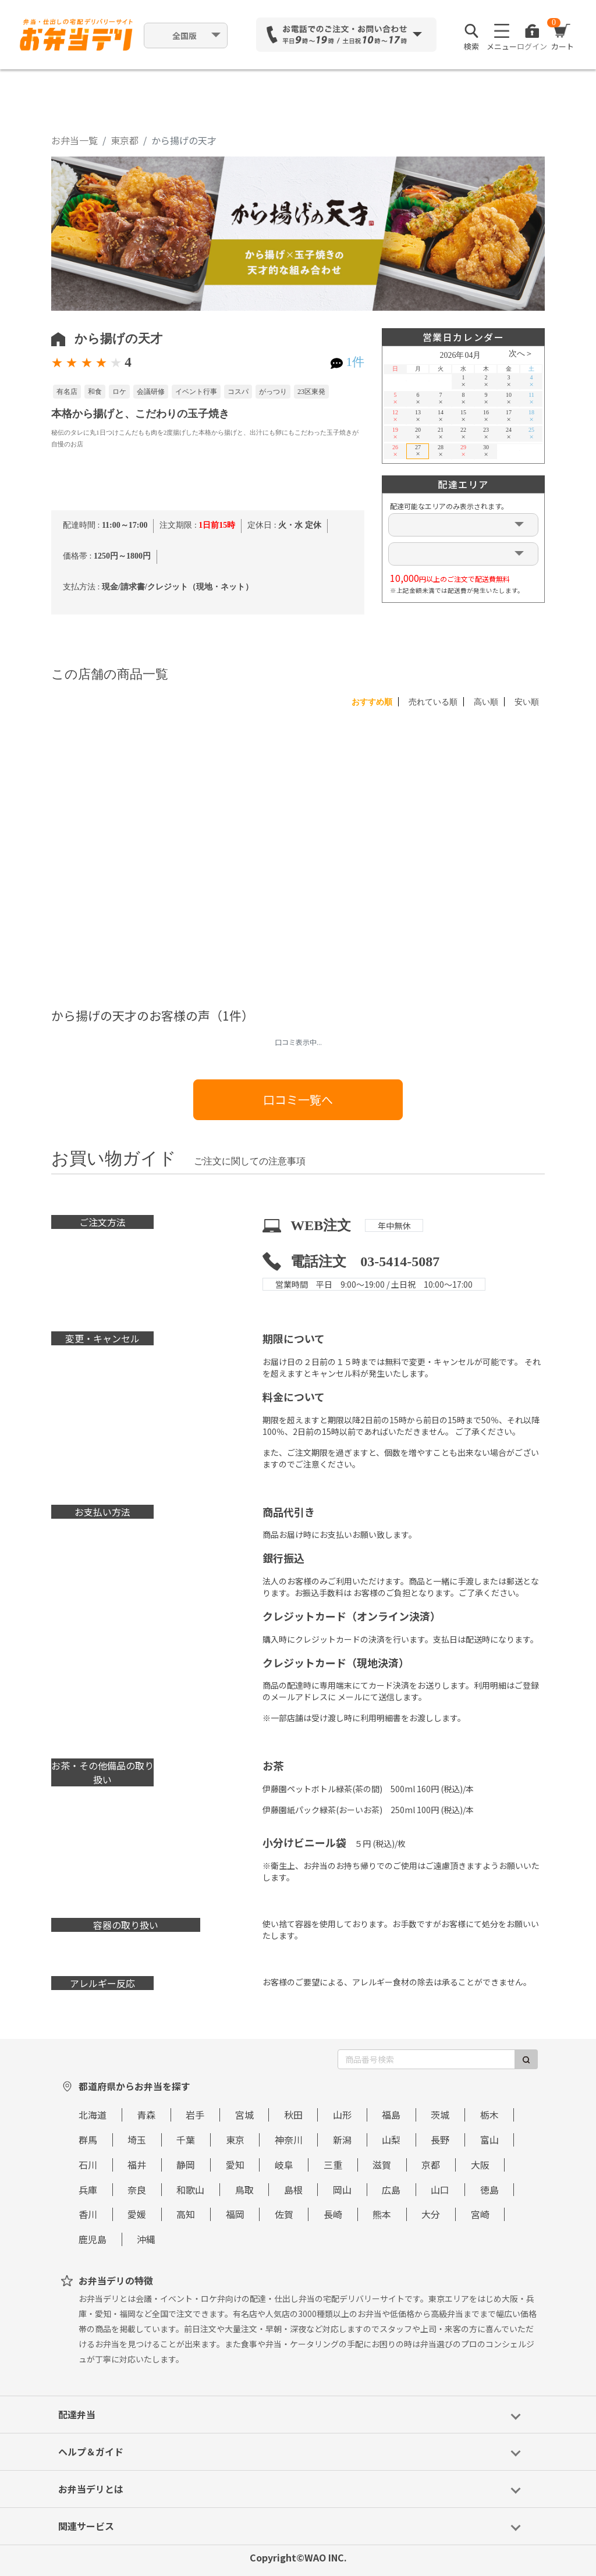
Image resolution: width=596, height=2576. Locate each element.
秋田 (293, 2115)
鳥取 (244, 2190)
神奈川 (289, 2140)
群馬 (88, 2140)
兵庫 (88, 2190)
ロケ (119, 392)
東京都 (125, 140)
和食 (95, 392)
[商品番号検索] (426, 2059)
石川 (88, 2165)
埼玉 (136, 2140)
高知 (185, 2214)
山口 (440, 2190)
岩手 (195, 2115)
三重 (333, 2165)
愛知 (235, 2165)
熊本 (381, 2214)
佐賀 (284, 2214)
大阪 (480, 2165)
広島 (391, 2190)
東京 (235, 2140)
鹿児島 (93, 2239)
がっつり (273, 392)
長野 (440, 2140)
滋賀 (381, 2165)
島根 (293, 2190)
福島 (391, 2115)
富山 (489, 2140)
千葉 (185, 2140)
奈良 (136, 2190)
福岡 (235, 2214)
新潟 (342, 2140)
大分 (430, 2214)
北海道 (93, 2115)
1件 (355, 362)
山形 (342, 2115)
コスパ (238, 392)
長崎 (333, 2214)
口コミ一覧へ (298, 1099)
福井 (136, 2165)
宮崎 (480, 2214)
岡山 (342, 2190)
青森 (146, 2115)
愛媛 (136, 2214)
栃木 (489, 2115)
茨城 (440, 2115)
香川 (88, 2214)
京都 (430, 2165)
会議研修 (151, 392)
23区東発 (311, 392)
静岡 (185, 2165)
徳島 (489, 2190)
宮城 (244, 2115)
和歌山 (190, 2190)
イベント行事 (196, 392)
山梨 (391, 2140)
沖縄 (146, 2239)
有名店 (66, 392)
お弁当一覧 (74, 140)
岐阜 (284, 2165)
